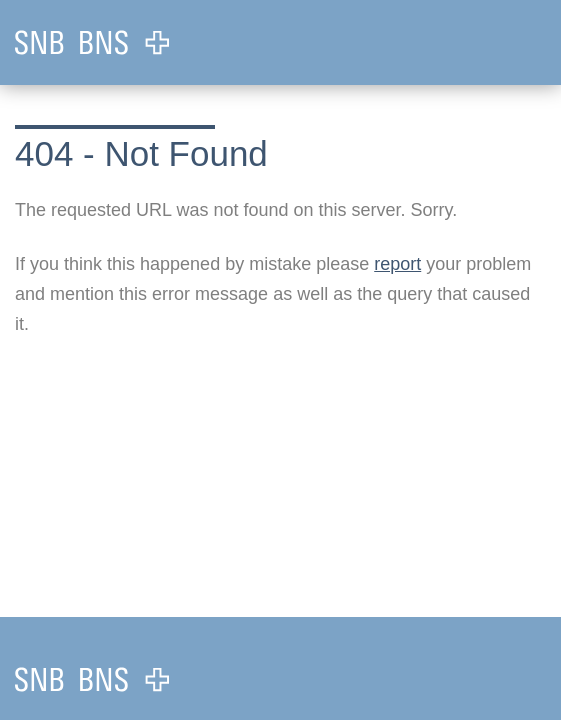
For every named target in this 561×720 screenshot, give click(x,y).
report (397, 264)
